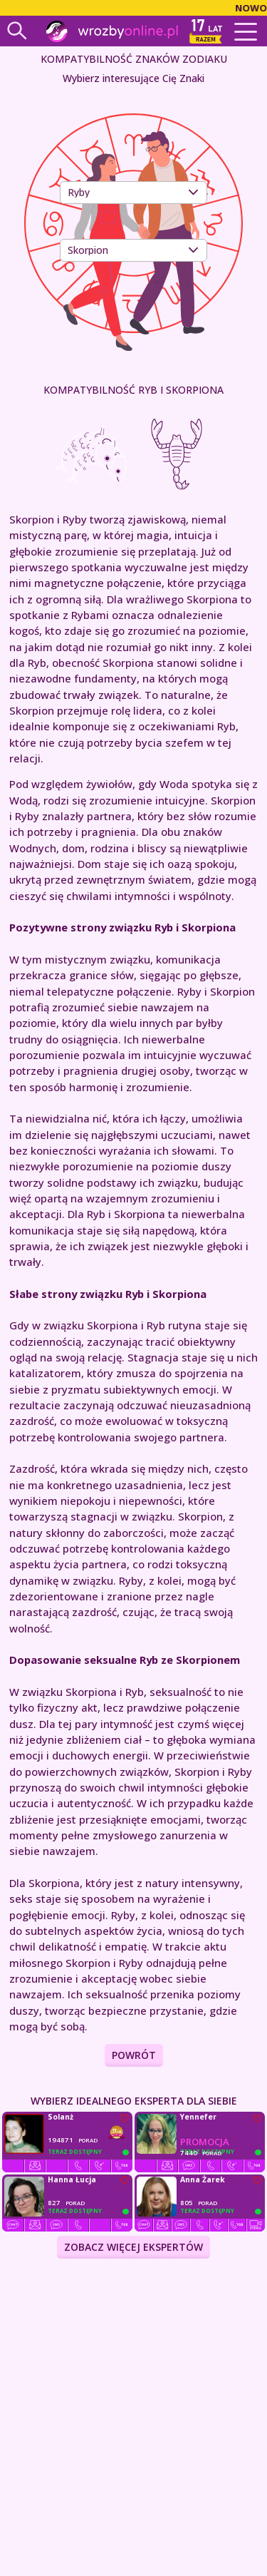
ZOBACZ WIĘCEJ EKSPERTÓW (133, 2247)
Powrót (134, 2055)
